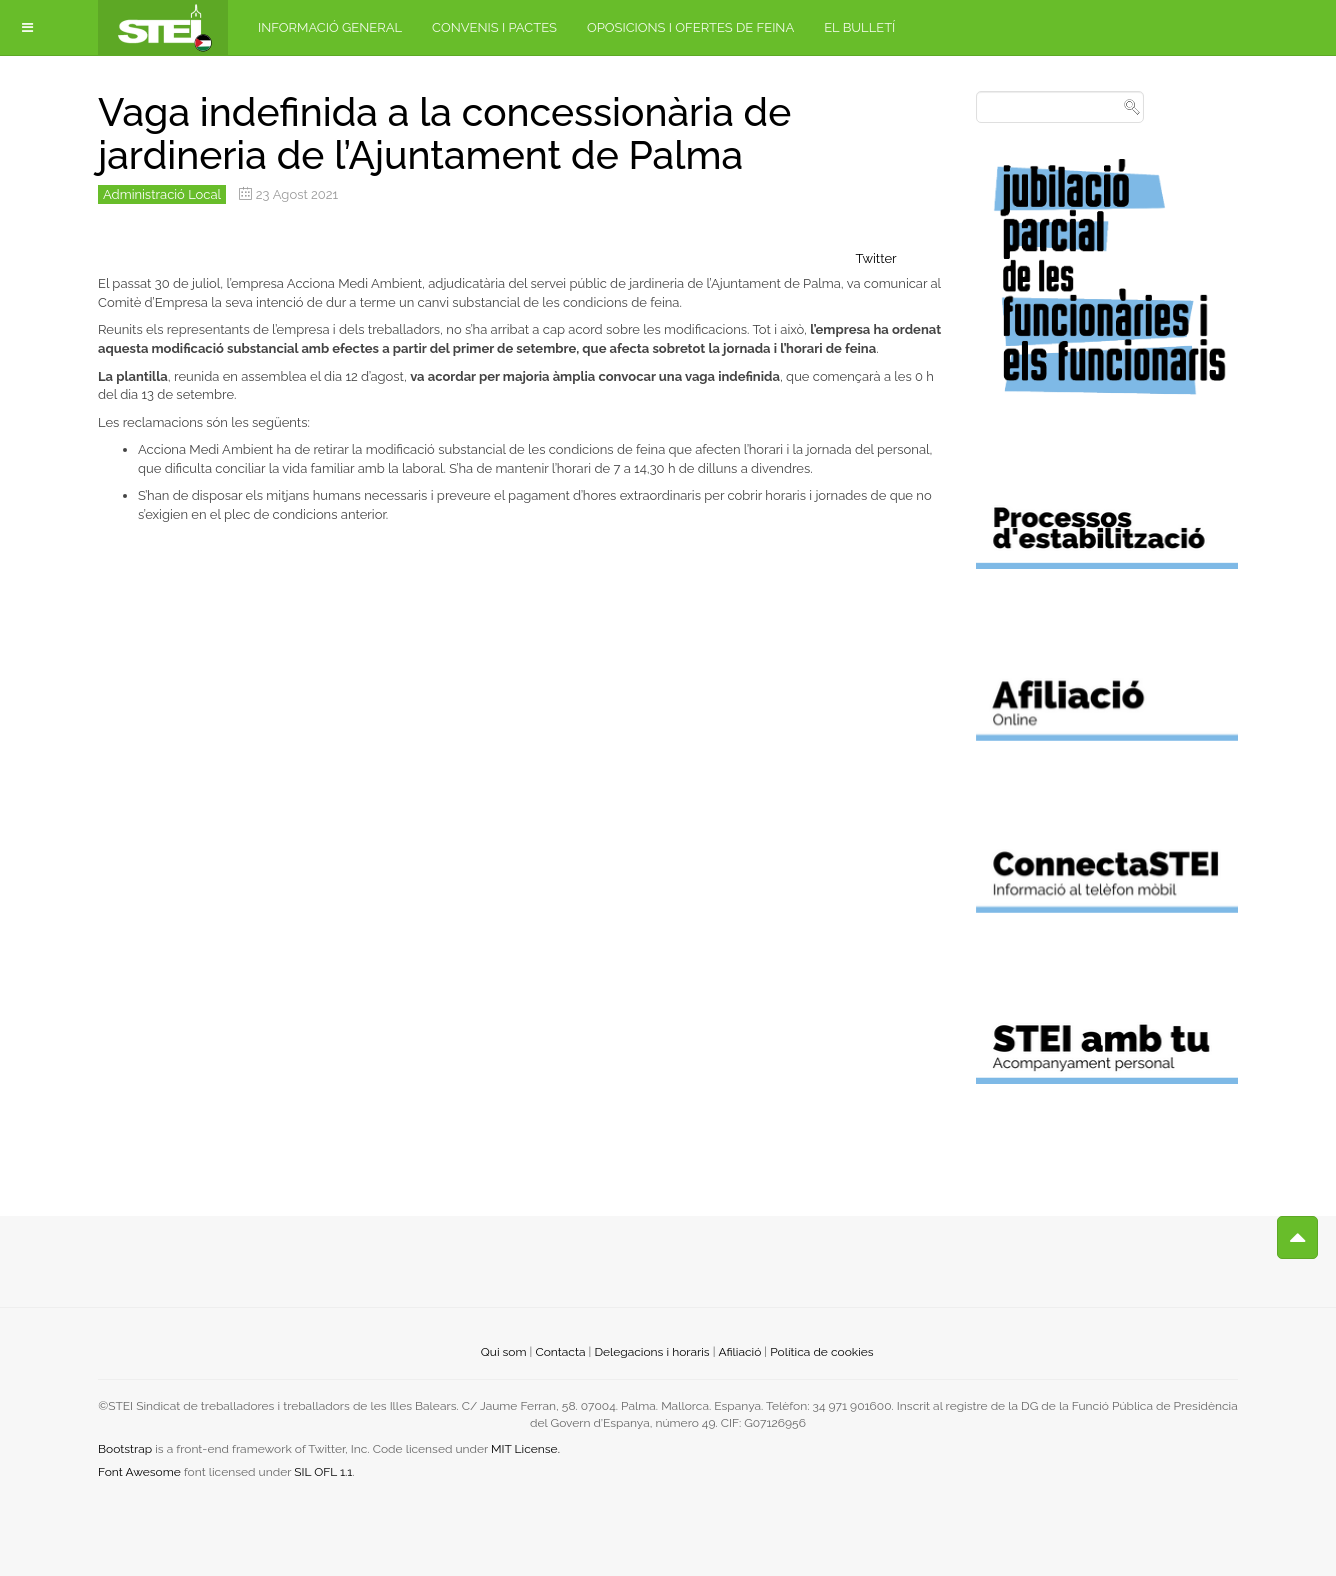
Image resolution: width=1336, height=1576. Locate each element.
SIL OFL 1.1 (323, 1472)
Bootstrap (125, 1449)
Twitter (876, 258)
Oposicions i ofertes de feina (690, 27)
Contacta (560, 1352)
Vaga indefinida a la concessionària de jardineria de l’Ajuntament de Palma (444, 133)
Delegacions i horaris (651, 1352)
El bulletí (859, 27)
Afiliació (740, 1352)
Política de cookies (821, 1352)
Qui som (504, 1352)
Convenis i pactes (494, 27)
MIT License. (525, 1449)
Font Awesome (139, 1472)
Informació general (330, 27)
